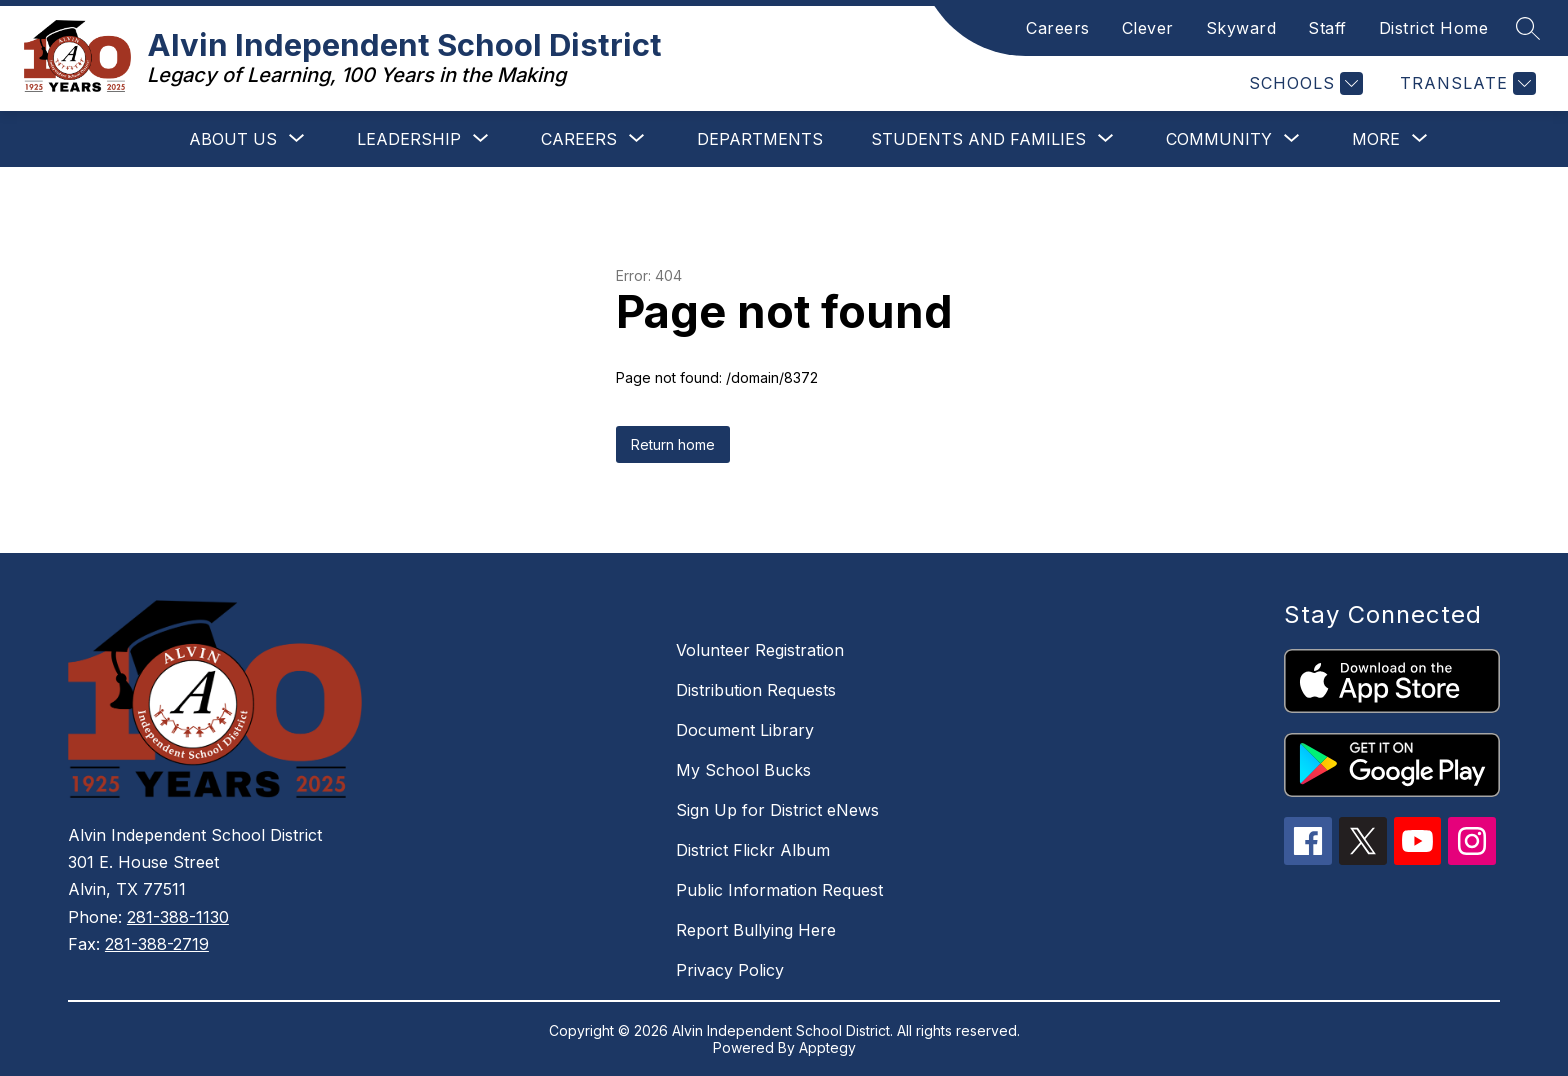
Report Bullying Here (756, 930)
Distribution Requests (756, 690)
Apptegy (827, 1047)
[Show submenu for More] (1376, 139)
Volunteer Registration (760, 650)
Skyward (1241, 28)
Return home (673, 444)
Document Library (745, 730)
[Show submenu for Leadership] (409, 139)
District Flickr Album (753, 850)
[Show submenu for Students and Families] (978, 139)
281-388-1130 (178, 917)
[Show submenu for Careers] (579, 139)
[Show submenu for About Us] (233, 139)
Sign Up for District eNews (777, 810)
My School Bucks (743, 770)
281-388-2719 (157, 944)
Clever (1148, 28)
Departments (760, 139)
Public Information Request (779, 890)
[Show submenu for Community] (1219, 139)
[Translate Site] (1465, 83)
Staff (1327, 28)
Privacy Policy (730, 970)
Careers (1058, 28)
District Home (1434, 28)
